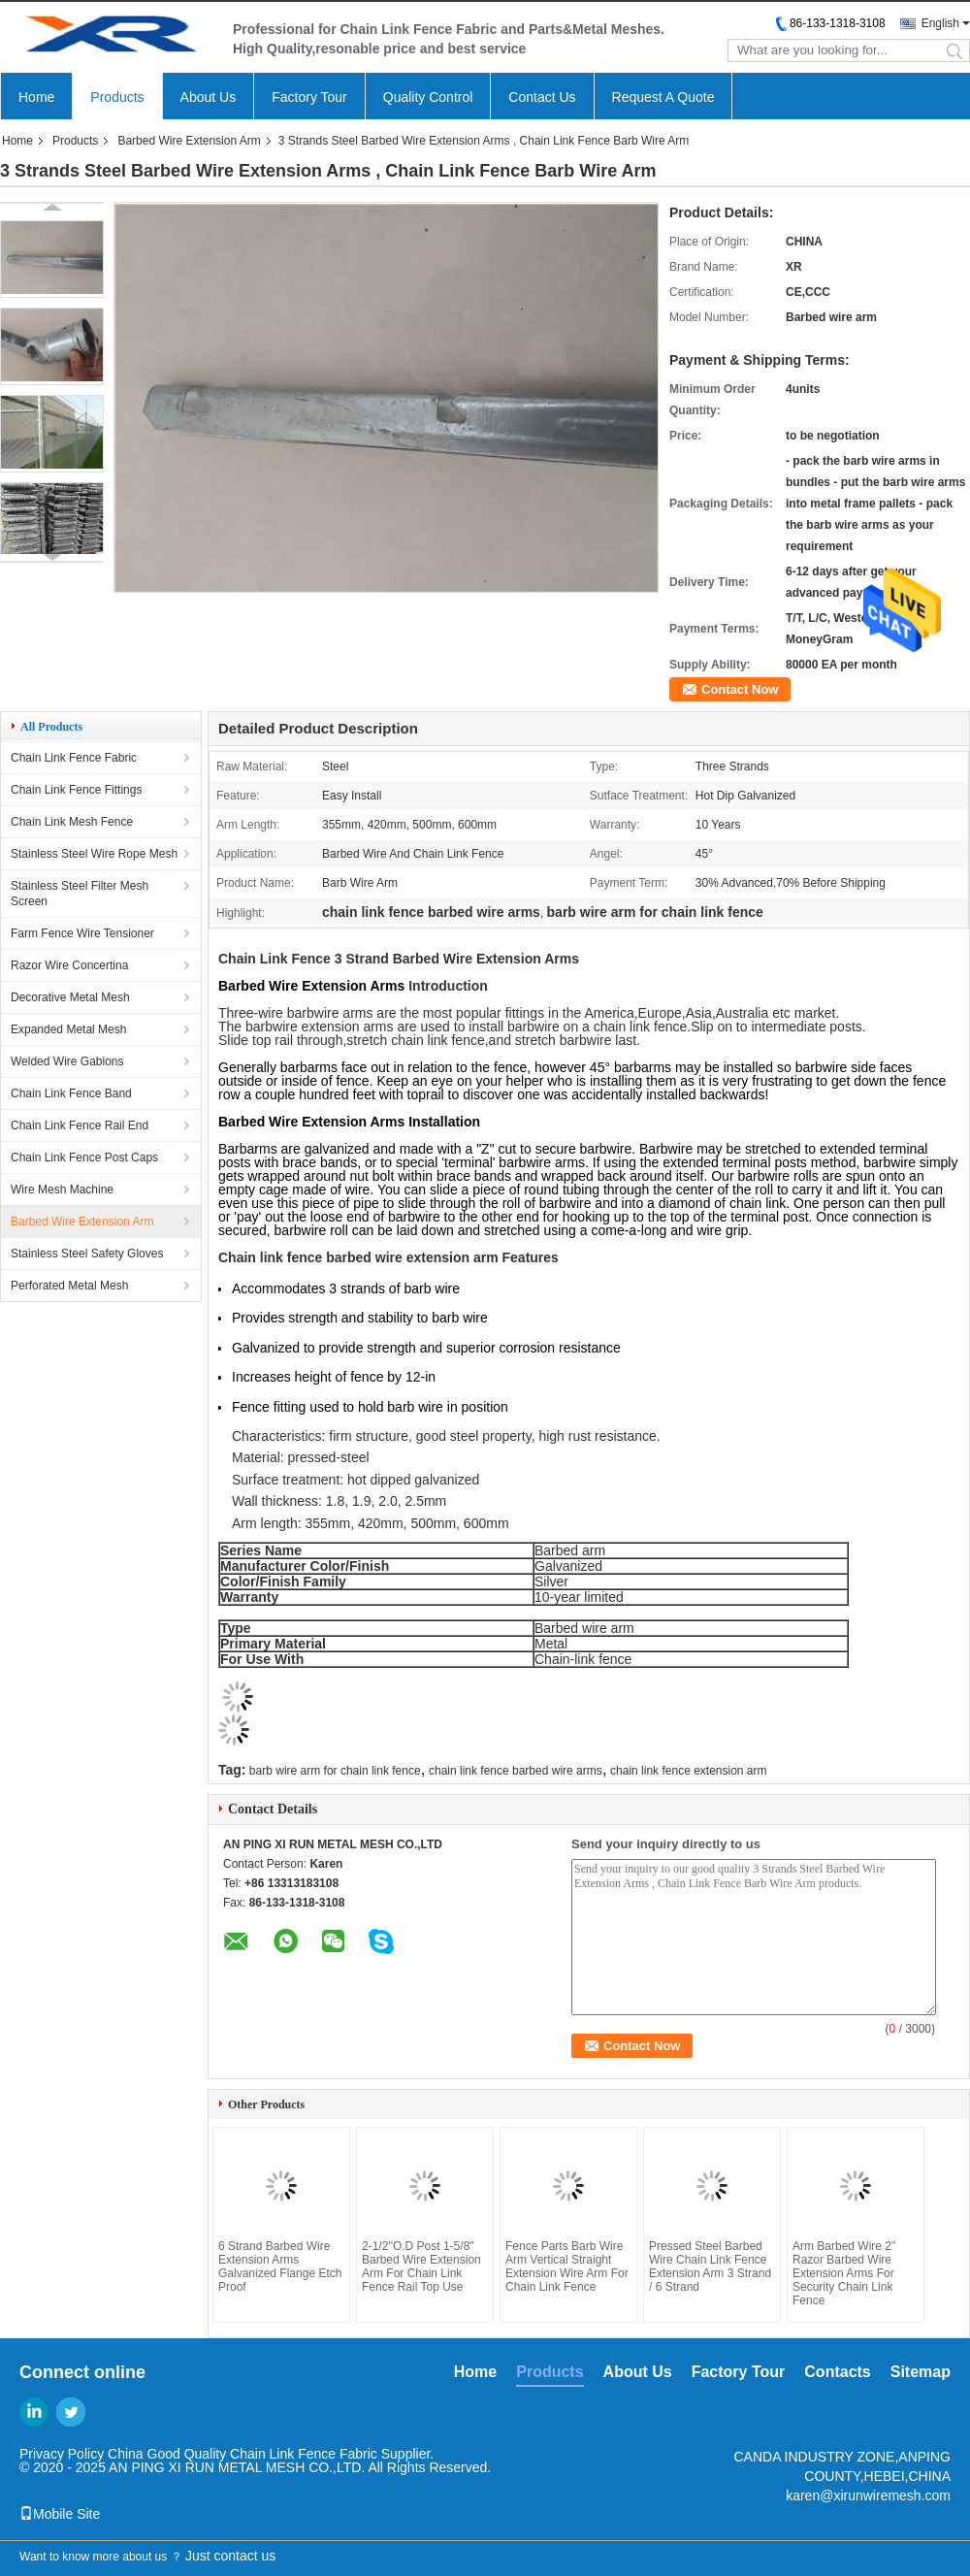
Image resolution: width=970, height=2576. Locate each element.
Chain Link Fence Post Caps (84, 1157)
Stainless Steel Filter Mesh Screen (79, 893)
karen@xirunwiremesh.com (868, 2495)
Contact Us (541, 97)
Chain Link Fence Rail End (79, 1125)
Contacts (837, 2372)
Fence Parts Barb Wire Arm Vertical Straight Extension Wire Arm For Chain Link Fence (567, 2266)
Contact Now (739, 689)
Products (117, 97)
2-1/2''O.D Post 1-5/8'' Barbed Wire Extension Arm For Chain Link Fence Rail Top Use (421, 2266)
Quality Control (428, 97)
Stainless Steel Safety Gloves (87, 1253)
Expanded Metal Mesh (68, 1029)
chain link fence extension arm (688, 1770)
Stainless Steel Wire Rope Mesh (94, 854)
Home (36, 97)
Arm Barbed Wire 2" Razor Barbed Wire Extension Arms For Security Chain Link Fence (843, 2273)
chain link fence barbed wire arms (515, 1770)
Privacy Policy (61, 2454)
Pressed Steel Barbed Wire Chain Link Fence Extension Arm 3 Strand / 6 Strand (710, 2266)
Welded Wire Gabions (67, 1061)
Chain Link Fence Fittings (76, 790)
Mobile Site (59, 2514)
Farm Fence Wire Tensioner (82, 933)
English (940, 23)
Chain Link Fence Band (71, 1093)
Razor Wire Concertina (69, 965)
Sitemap (920, 2372)
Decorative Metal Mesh (70, 997)
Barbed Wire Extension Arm (188, 140)
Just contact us (230, 2555)
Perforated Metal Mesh (69, 1285)
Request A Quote (663, 97)
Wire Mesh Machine (62, 1189)
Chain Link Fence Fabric (74, 758)
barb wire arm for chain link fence (335, 1770)
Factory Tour (309, 97)
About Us (208, 97)
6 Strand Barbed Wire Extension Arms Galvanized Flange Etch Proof (279, 2266)
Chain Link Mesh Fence (72, 822)
